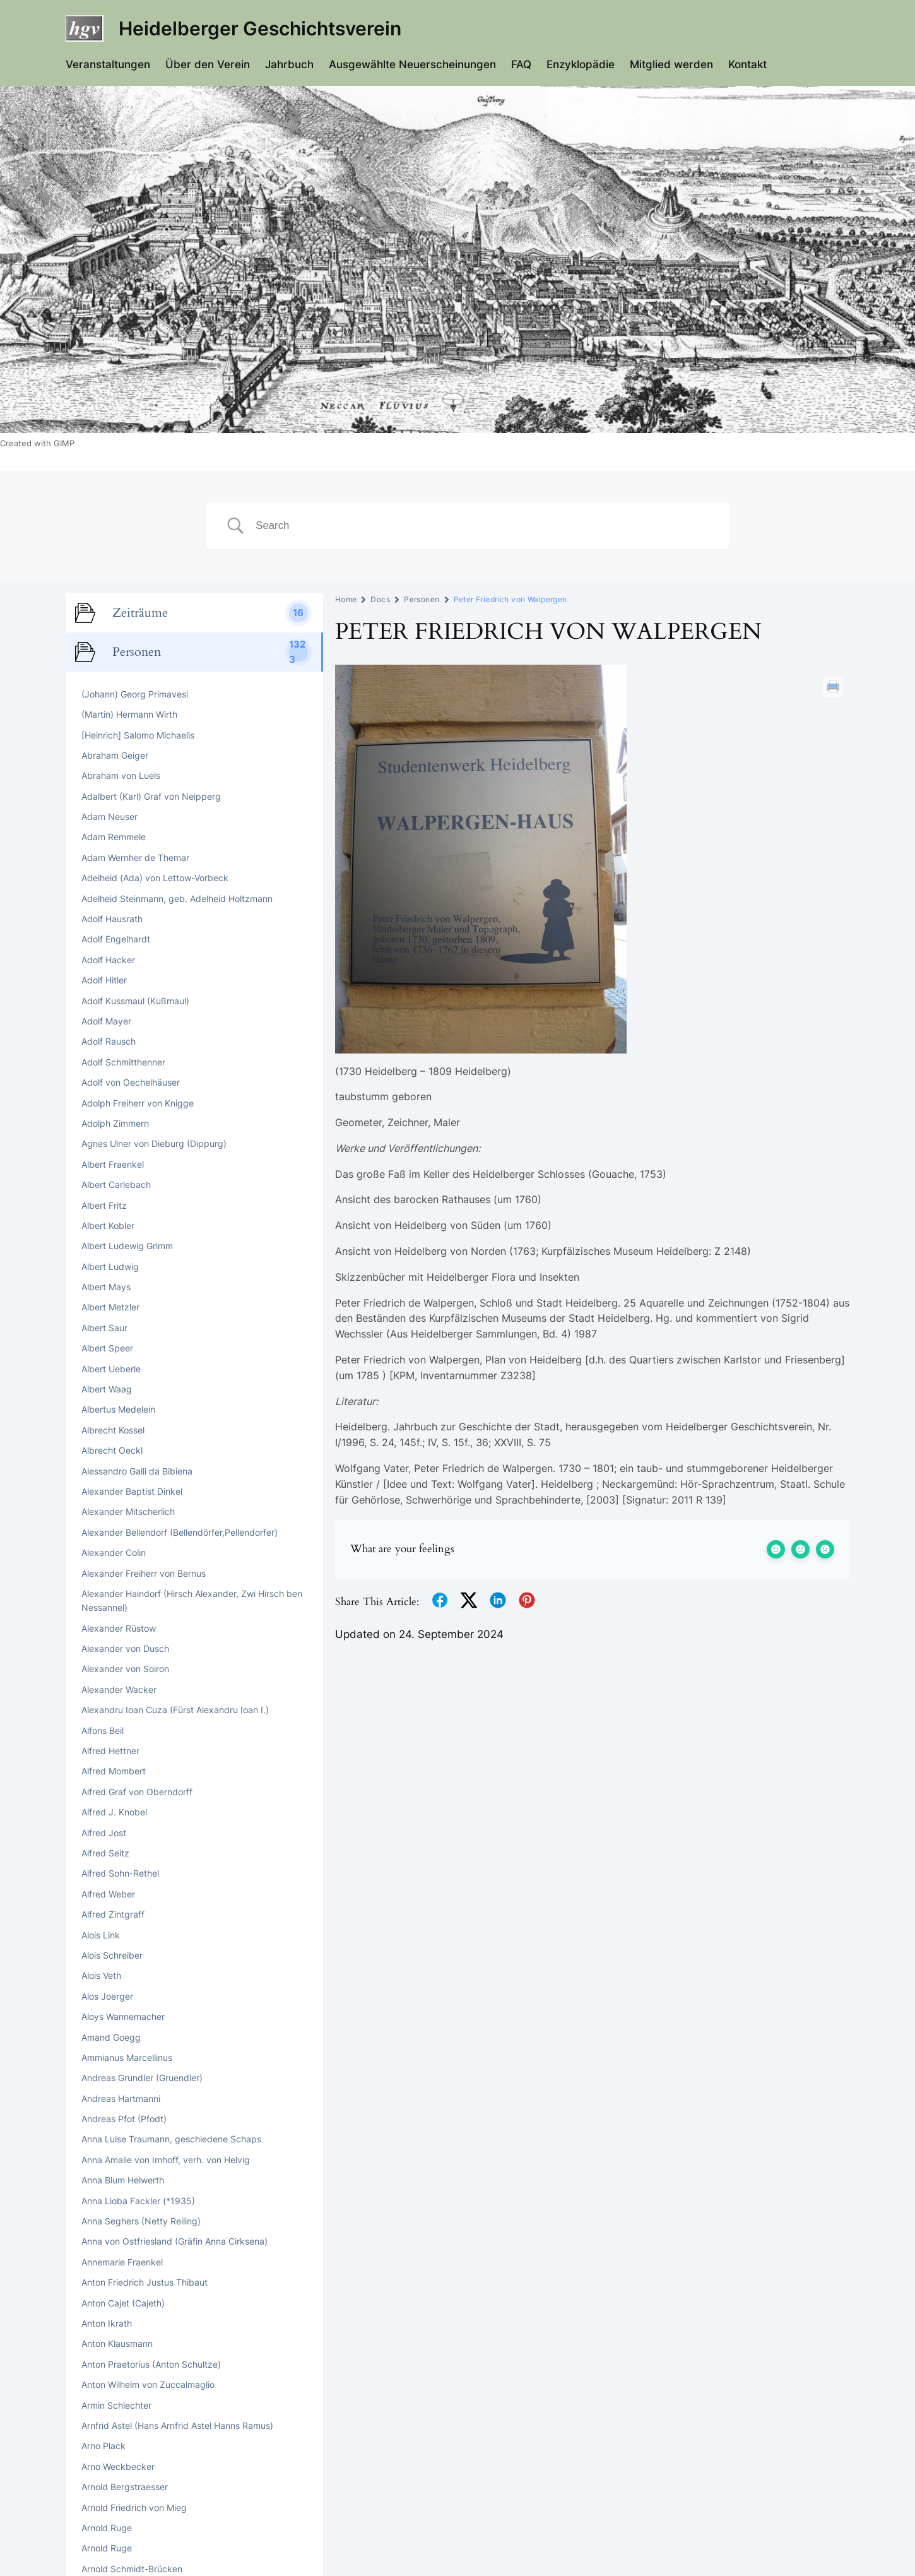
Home (346, 599)
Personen (421, 599)
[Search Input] (483, 525)
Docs (380, 599)
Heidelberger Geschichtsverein (260, 28)
